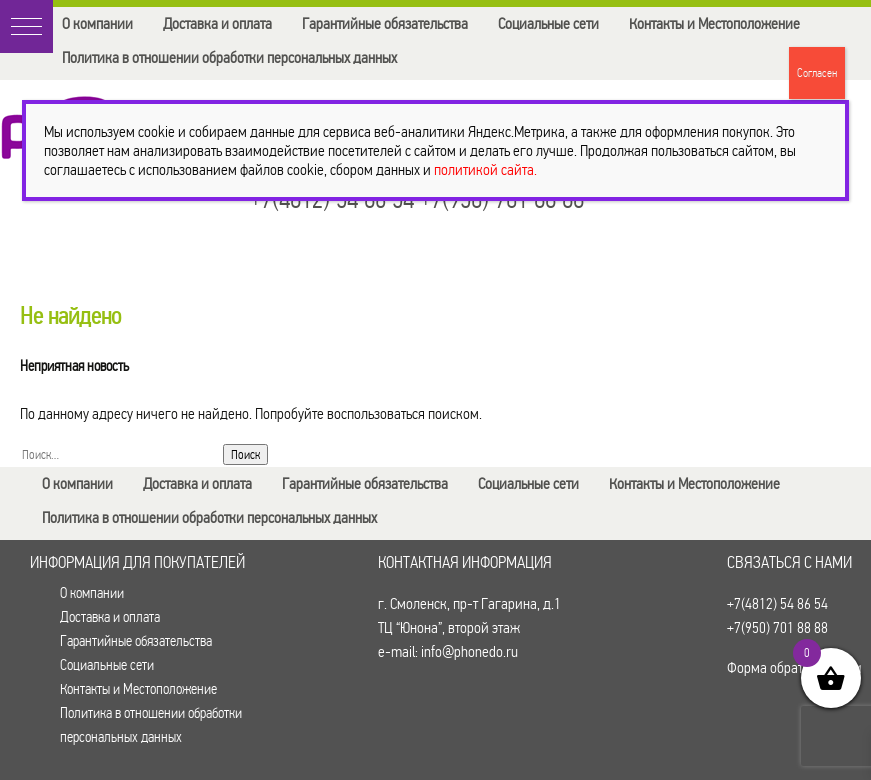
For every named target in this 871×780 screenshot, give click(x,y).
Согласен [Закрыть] (817, 73)
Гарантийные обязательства (385, 23)
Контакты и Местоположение (714, 23)
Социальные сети (548, 23)
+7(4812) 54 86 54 (777, 603)
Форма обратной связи (794, 667)
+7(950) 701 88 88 (777, 627)
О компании (97, 23)
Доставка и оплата (217, 23)
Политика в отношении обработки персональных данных (229, 57)
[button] (26, 26)
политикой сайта (484, 169)
